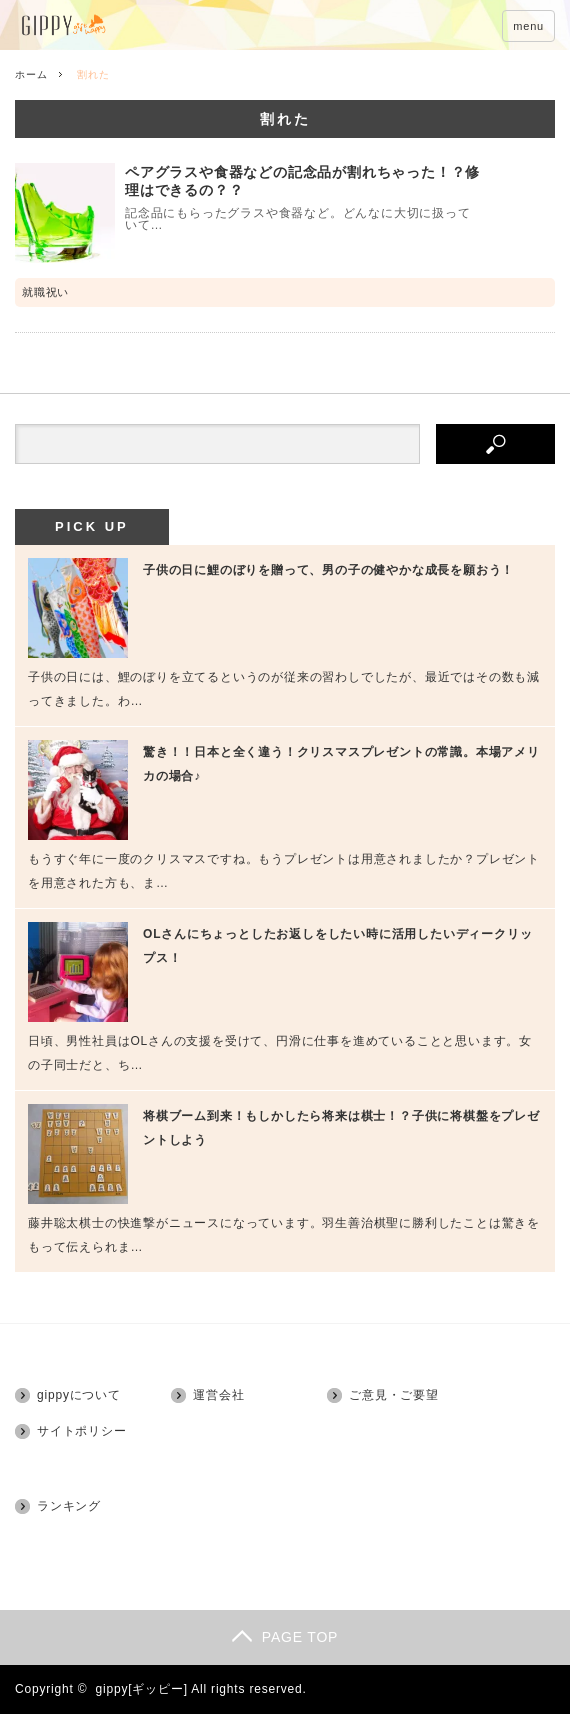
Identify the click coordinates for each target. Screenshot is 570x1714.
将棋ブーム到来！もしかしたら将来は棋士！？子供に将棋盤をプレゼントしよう (341, 1128)
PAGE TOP (285, 1637)
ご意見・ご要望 (394, 1395)
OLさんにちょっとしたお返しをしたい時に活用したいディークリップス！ (337, 946)
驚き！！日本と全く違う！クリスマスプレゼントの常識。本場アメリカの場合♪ (341, 764)
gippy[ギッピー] (142, 1689)
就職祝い (45, 292)
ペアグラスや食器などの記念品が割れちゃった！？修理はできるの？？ (302, 181)
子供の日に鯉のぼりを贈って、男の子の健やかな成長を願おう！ (328, 570)
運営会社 (218, 1395)
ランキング (69, 1506)
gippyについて (79, 1395)
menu (528, 26)
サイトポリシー (82, 1431)
